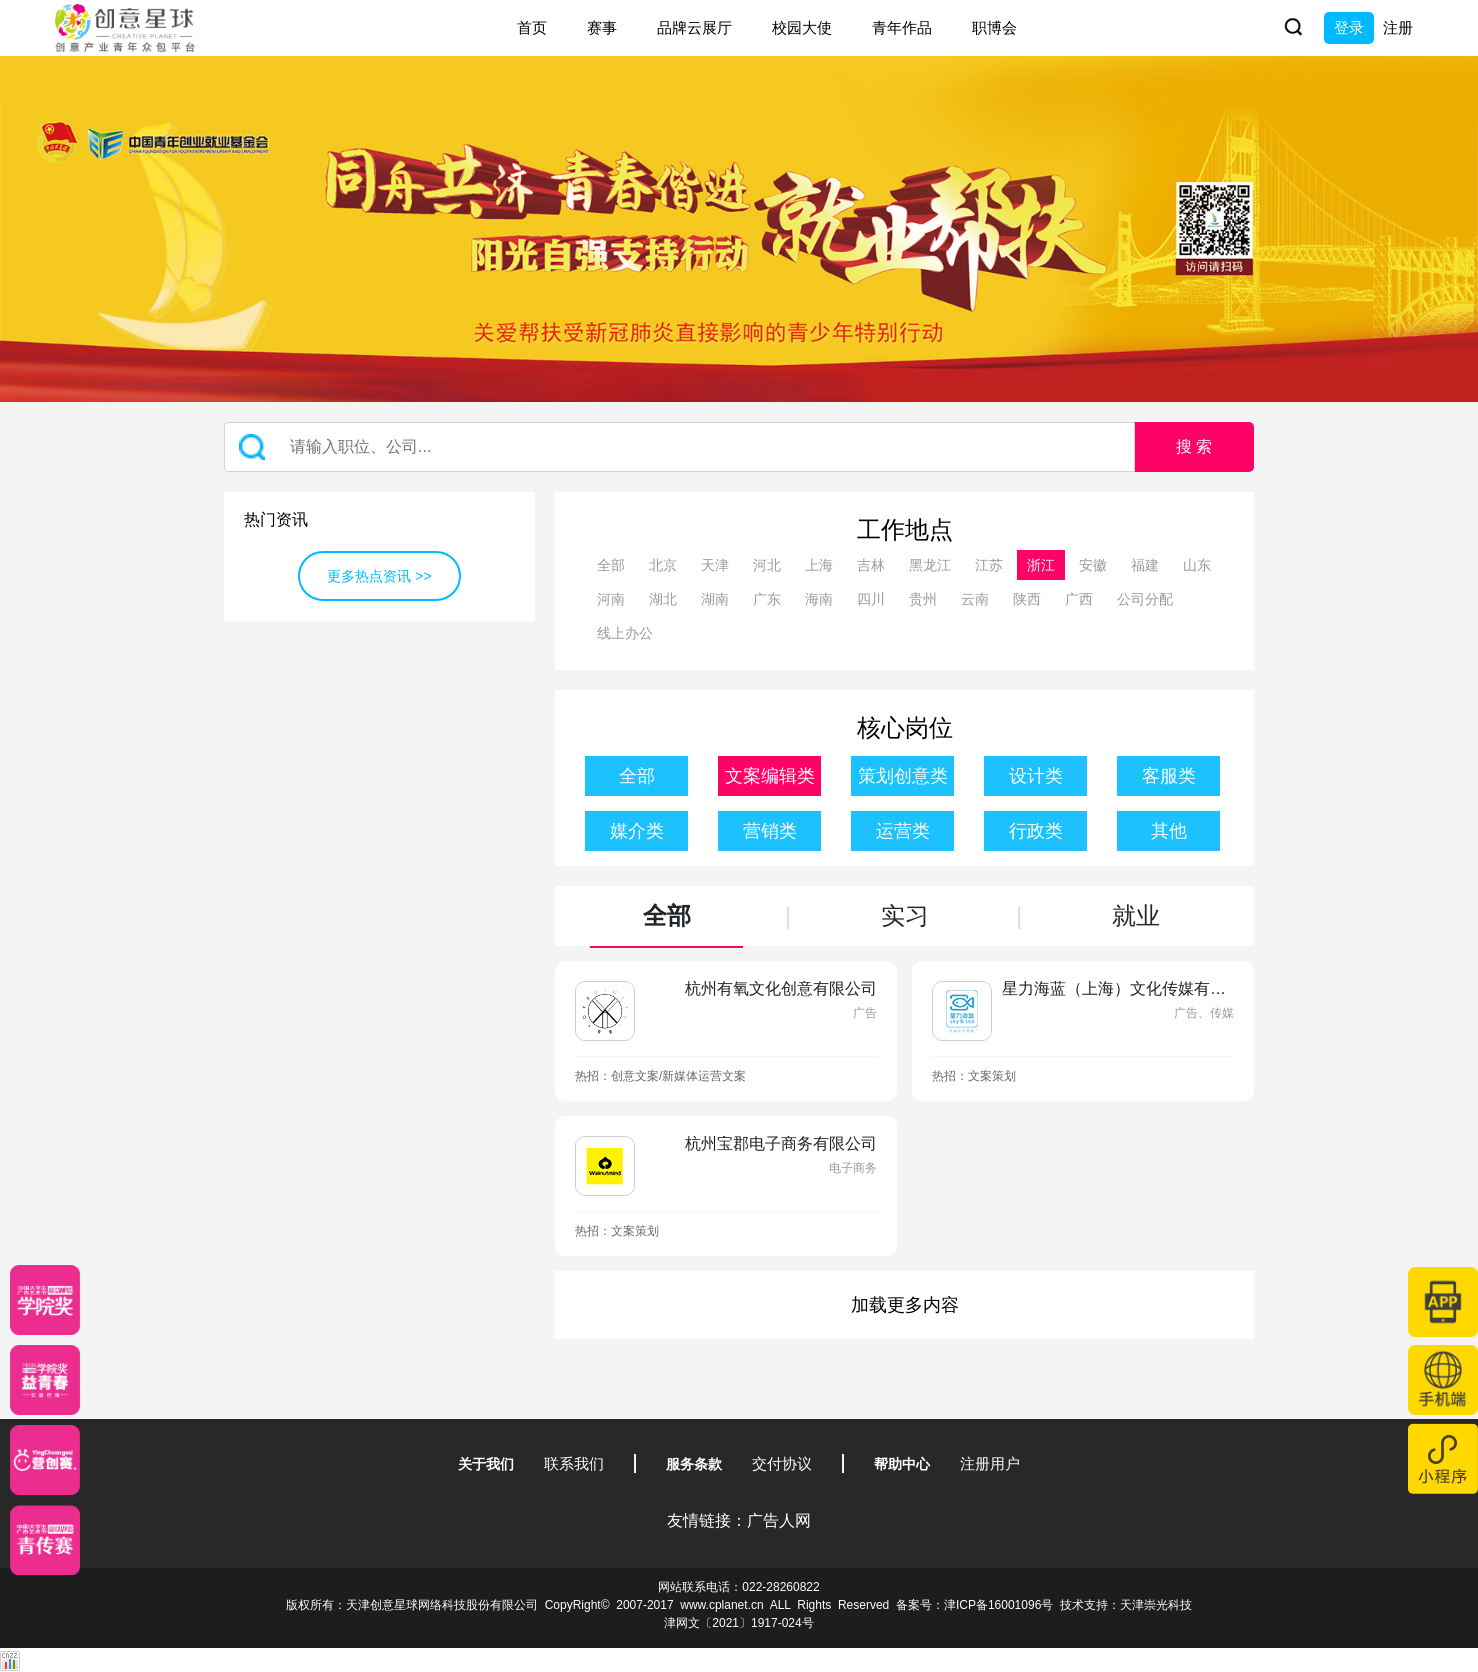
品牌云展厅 (694, 27)
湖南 (715, 599)
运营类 (903, 831)
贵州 (923, 599)
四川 (871, 599)
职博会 (994, 27)
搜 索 (1194, 446)
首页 (532, 27)
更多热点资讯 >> (379, 576)
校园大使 (802, 27)
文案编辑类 (770, 776)
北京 (663, 565)
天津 (715, 565)
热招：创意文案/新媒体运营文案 (660, 1076)
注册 (1398, 27)
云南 (975, 599)
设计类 (1036, 776)
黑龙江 (930, 565)
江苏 (989, 565)
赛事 (602, 27)
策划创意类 (903, 776)
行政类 (1036, 831)
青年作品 (902, 27)
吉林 (871, 565)
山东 (1197, 565)
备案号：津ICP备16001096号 (974, 1605)
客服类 (1169, 776)
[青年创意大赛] (45, 1380)
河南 (611, 599)
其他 (1169, 831)
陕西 (1027, 599)
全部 (611, 565)
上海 (819, 565)
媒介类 (637, 831)
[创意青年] (45, 1540)
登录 (1349, 27)
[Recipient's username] (679, 447)
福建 (1145, 565)
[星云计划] (45, 1300)
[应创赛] (45, 1460)
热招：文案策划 (974, 1076)
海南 (819, 599)
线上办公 (625, 633)
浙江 (1041, 565)
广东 (767, 599)
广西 (1079, 599)
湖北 (663, 599)
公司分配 (1145, 599)
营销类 (770, 831)
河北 (767, 565)
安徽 (1093, 565)
